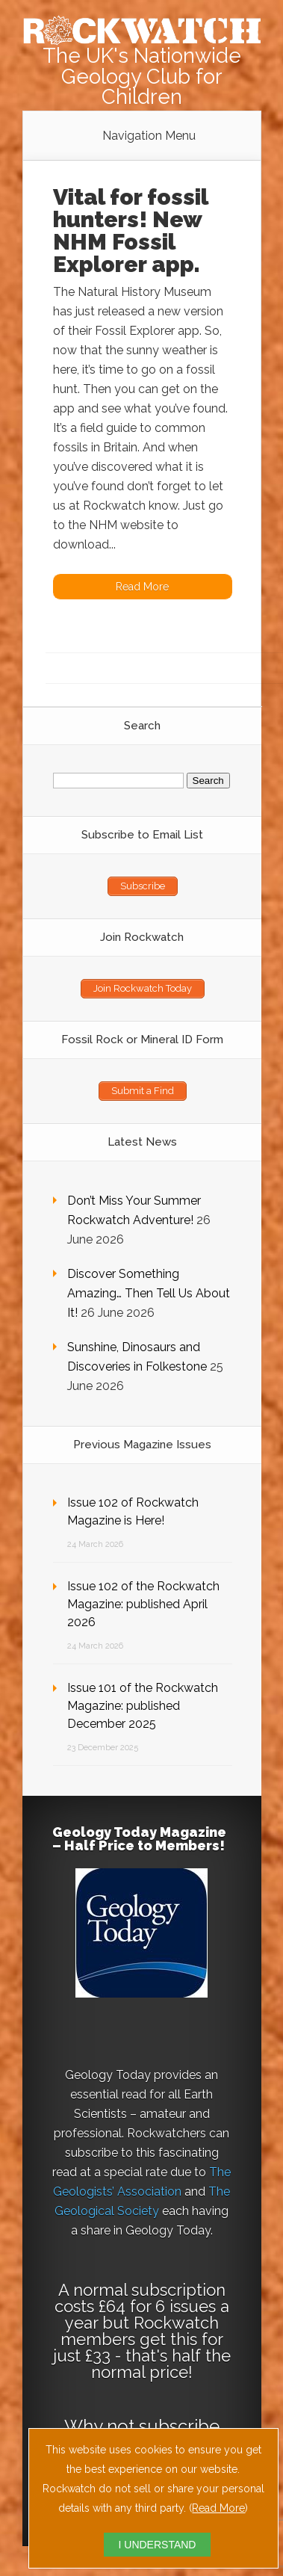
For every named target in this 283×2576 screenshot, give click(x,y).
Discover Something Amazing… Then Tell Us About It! (148, 1293)
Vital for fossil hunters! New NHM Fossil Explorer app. (130, 230)
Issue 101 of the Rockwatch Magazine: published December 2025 (142, 1706)
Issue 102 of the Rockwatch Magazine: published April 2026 (143, 1604)
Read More (218, 2508)
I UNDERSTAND (157, 2545)
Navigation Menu (149, 136)
